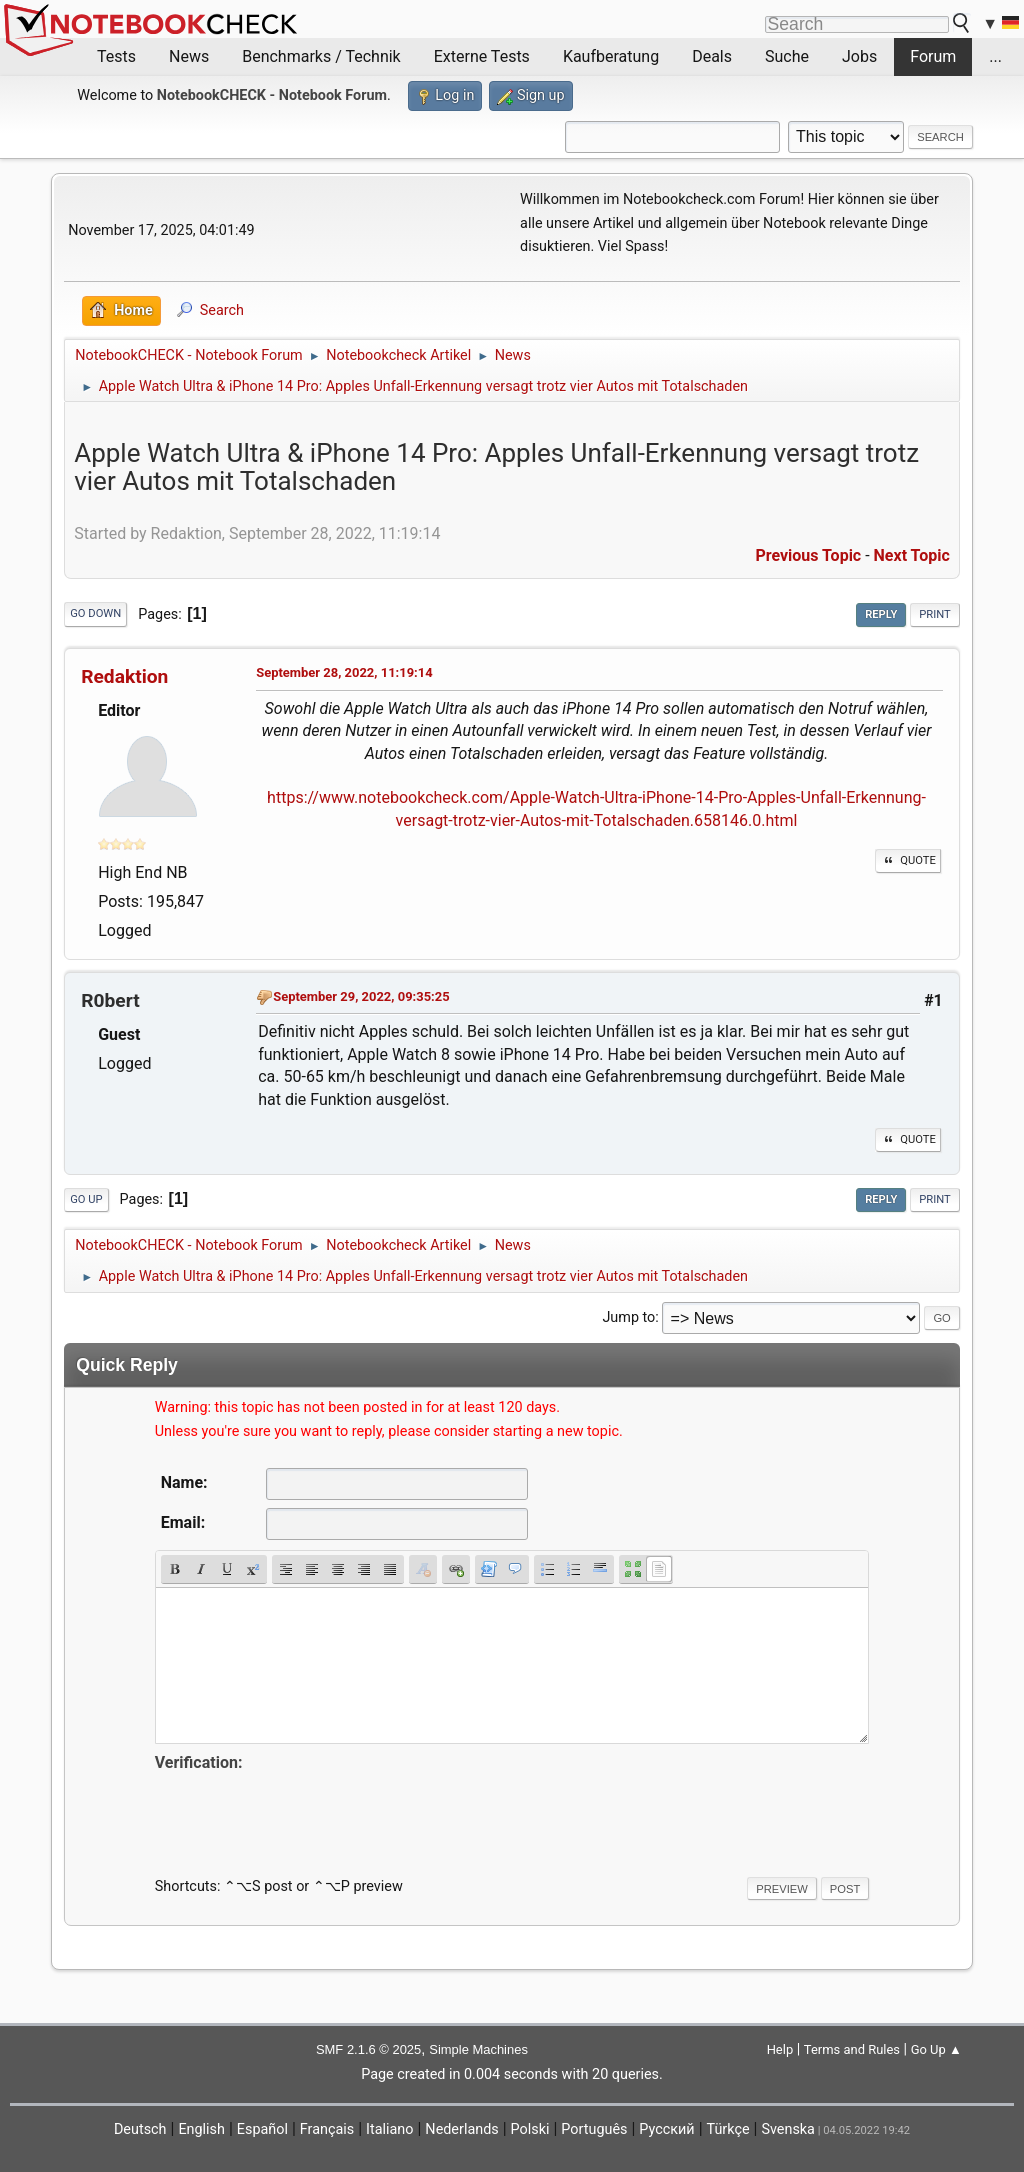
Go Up (86, 1199)
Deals (712, 56)
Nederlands (461, 2129)
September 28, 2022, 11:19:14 (344, 672)
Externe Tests (482, 56)
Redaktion (124, 676)
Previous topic (808, 555)
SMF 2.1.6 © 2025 (368, 2049)
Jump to (628, 1317)
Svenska (788, 2129)
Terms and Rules (852, 2049)
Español (262, 2129)
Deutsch (140, 2129)
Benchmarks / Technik (321, 56)
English (201, 2129)
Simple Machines (478, 2049)
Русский (666, 2129)
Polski (530, 2129)
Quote (908, 860)
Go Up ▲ (936, 2049)
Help (780, 2049)
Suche (787, 56)
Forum (933, 56)
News (189, 56)
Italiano (389, 2129)
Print (935, 614)
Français (327, 2129)
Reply (881, 614)
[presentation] (307, 1815)
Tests (116, 56)
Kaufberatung (611, 56)
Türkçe (728, 2129)
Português (594, 2129)
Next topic (912, 555)
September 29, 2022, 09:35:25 (361, 996)
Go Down (95, 613)
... (995, 56)
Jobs (859, 56)
